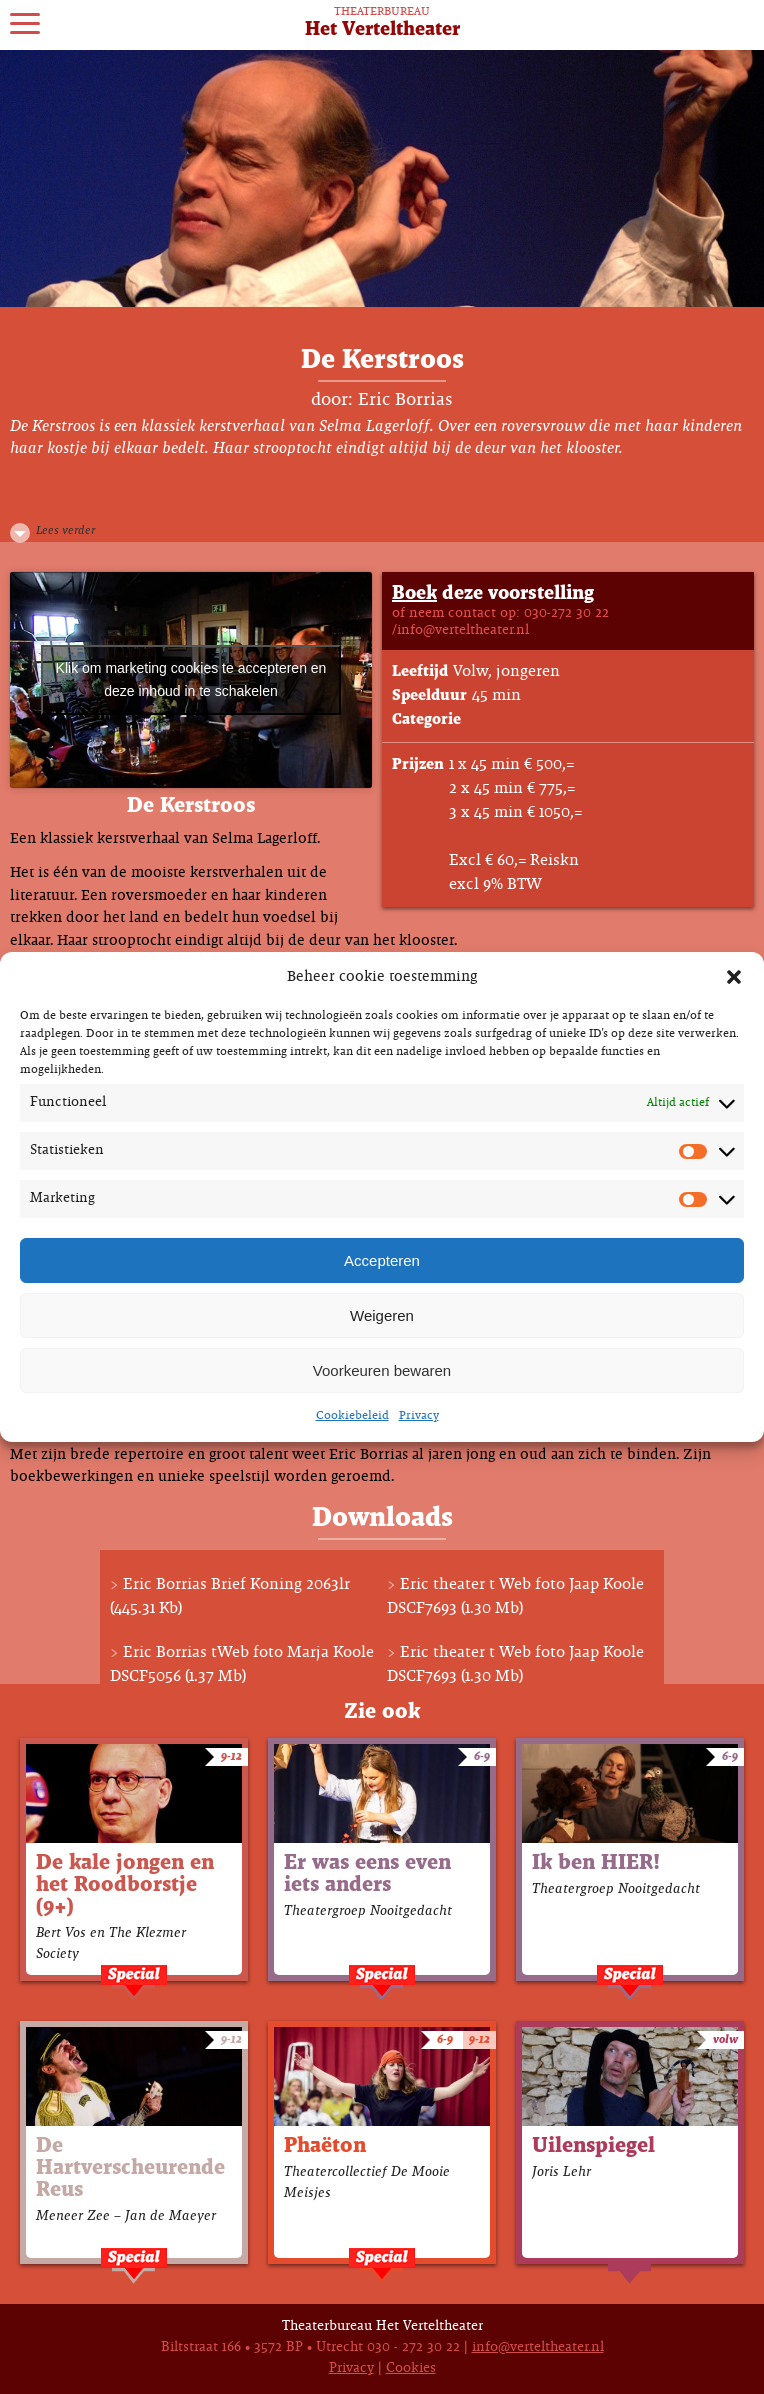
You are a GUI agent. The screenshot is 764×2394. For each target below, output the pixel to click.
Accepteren (382, 1260)
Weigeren (382, 1315)
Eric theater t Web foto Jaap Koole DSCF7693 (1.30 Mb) (515, 1596)
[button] (734, 977)
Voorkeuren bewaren (382, 1370)
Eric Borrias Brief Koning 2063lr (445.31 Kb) (230, 1596)
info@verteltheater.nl (538, 2347)
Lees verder (65, 531)
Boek (414, 593)
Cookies (411, 2368)
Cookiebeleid (352, 1416)
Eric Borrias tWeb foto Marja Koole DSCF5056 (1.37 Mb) (242, 1664)
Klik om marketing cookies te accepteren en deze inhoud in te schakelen (191, 679)
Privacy (419, 1416)
